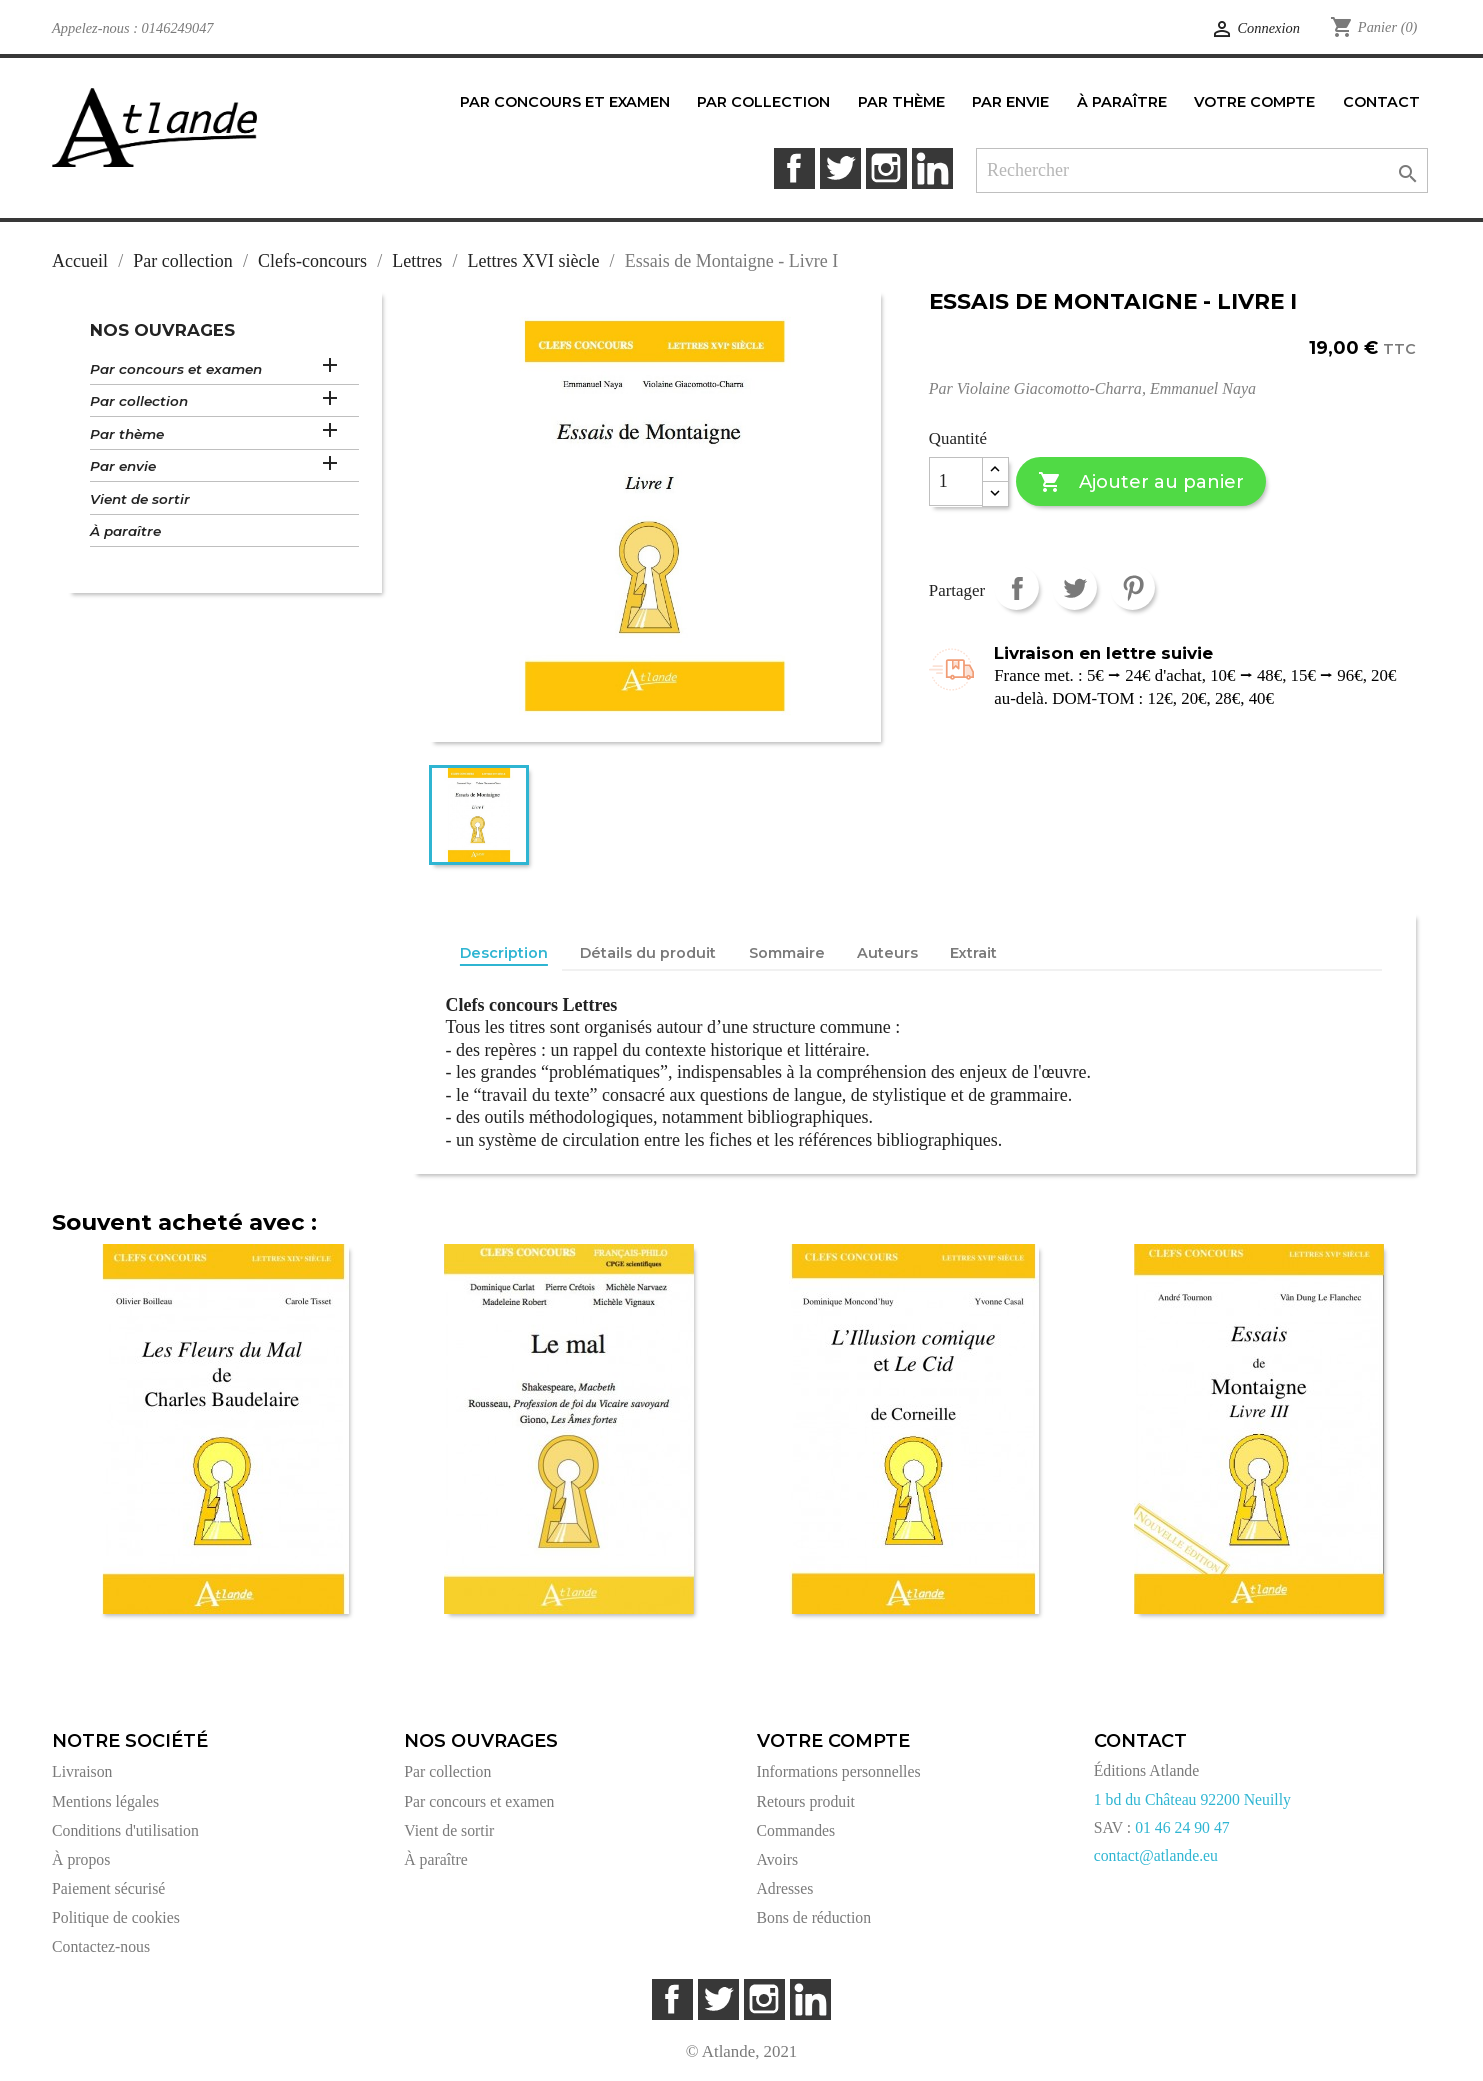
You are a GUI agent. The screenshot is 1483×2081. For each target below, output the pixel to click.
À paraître (125, 531)
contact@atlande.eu (1156, 1855)
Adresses (785, 1888)
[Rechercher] (1202, 170)
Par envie (123, 466)
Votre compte (833, 1741)
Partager (1016, 587)
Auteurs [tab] (887, 953)
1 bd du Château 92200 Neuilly (1192, 1799)
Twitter (840, 168)
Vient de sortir (140, 499)
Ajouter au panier (1140, 482)
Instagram (886, 168)
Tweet (1074, 587)
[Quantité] (956, 482)
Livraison (82, 1771)
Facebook (794, 168)
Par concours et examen (176, 369)
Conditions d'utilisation (125, 1830)
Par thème (127, 434)
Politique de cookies (116, 1917)
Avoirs (778, 1859)
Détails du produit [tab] (648, 953)
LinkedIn (932, 168)
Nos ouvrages (162, 330)
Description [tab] (504, 953)
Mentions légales (105, 1801)
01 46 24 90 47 (1182, 1827)
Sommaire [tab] (787, 953)
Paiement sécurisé (108, 1888)
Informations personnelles (839, 1771)
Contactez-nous (101, 1946)
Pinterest (1132, 587)
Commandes (796, 1830)
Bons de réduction (814, 1917)
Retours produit (806, 1801)
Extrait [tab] (973, 953)
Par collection (139, 401)
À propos (81, 1859)
